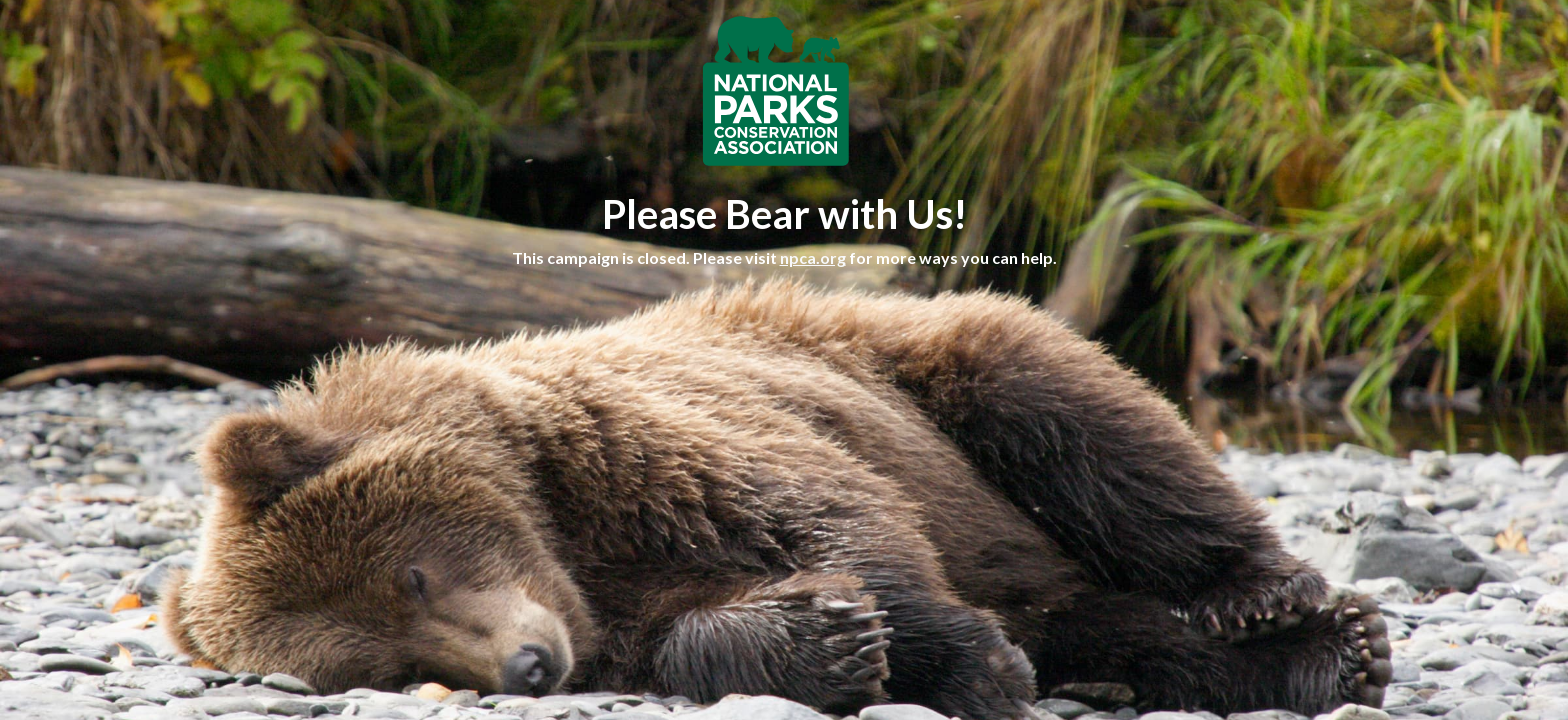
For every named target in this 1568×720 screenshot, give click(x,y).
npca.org (813, 257)
